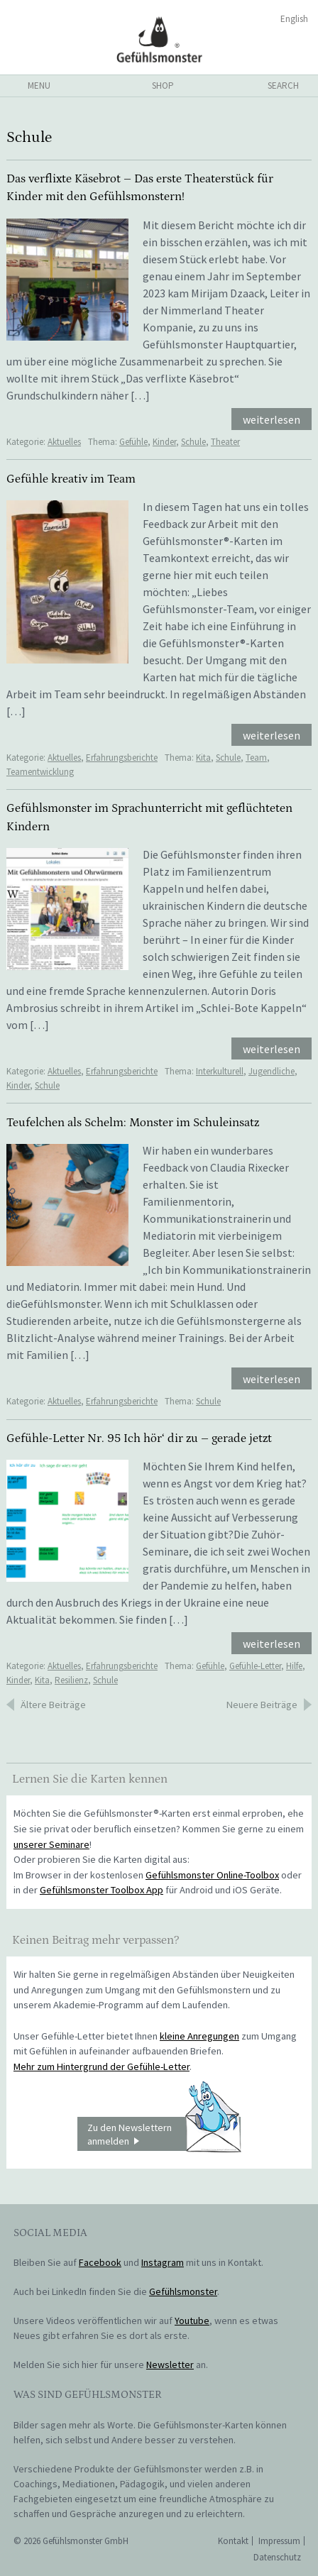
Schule (193, 442)
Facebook (100, 2262)
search (283, 85)
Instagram (162, 2262)
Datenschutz (277, 2557)
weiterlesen (271, 419)
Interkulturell (219, 1071)
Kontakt (233, 2541)
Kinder (164, 442)
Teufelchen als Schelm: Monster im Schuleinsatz (132, 1123)
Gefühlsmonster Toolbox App (101, 1889)
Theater (225, 442)
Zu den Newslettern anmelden (164, 2134)
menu (39, 85)
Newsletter (170, 2364)
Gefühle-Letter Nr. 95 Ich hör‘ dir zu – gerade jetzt (139, 1438)
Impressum (279, 2541)
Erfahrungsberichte (122, 758)
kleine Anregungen (199, 2036)
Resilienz (71, 1680)
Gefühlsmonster (159, 39)
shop (163, 85)
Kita (203, 758)
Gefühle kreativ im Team (71, 479)
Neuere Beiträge (261, 1704)
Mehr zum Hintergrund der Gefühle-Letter (101, 2066)
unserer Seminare (51, 1844)
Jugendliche (271, 1071)
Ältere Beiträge (53, 1704)
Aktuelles (64, 442)
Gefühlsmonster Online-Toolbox (212, 1874)
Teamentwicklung (40, 772)
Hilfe (294, 1666)
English (294, 18)
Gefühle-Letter (255, 1666)
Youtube (192, 2320)
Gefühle (133, 442)
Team (256, 758)
